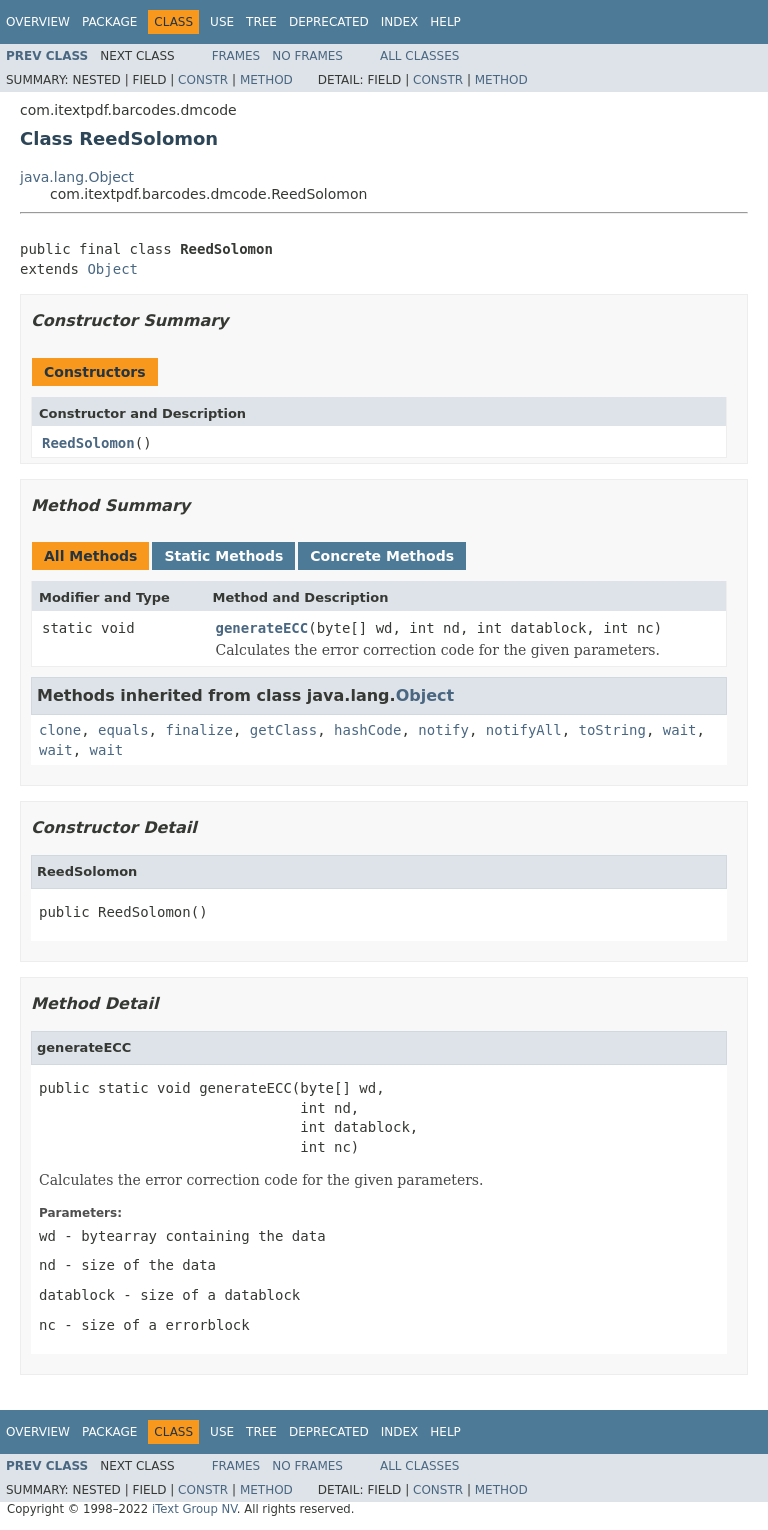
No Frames (307, 56)
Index (400, 22)
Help (445, 22)
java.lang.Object (77, 177)
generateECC (262, 628)
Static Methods (223, 556)
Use (222, 22)
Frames (236, 56)
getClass (283, 730)
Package (109, 22)
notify (443, 730)
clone (60, 730)
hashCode (367, 730)
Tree (261, 22)
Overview (38, 22)
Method (266, 80)
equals (123, 730)
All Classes (419, 56)
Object (112, 269)
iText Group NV (194, 1509)
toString (612, 730)
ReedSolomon (88, 443)
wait (680, 730)
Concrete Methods (382, 556)
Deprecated (329, 22)
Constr (203, 80)
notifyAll (524, 730)
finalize (198, 730)
